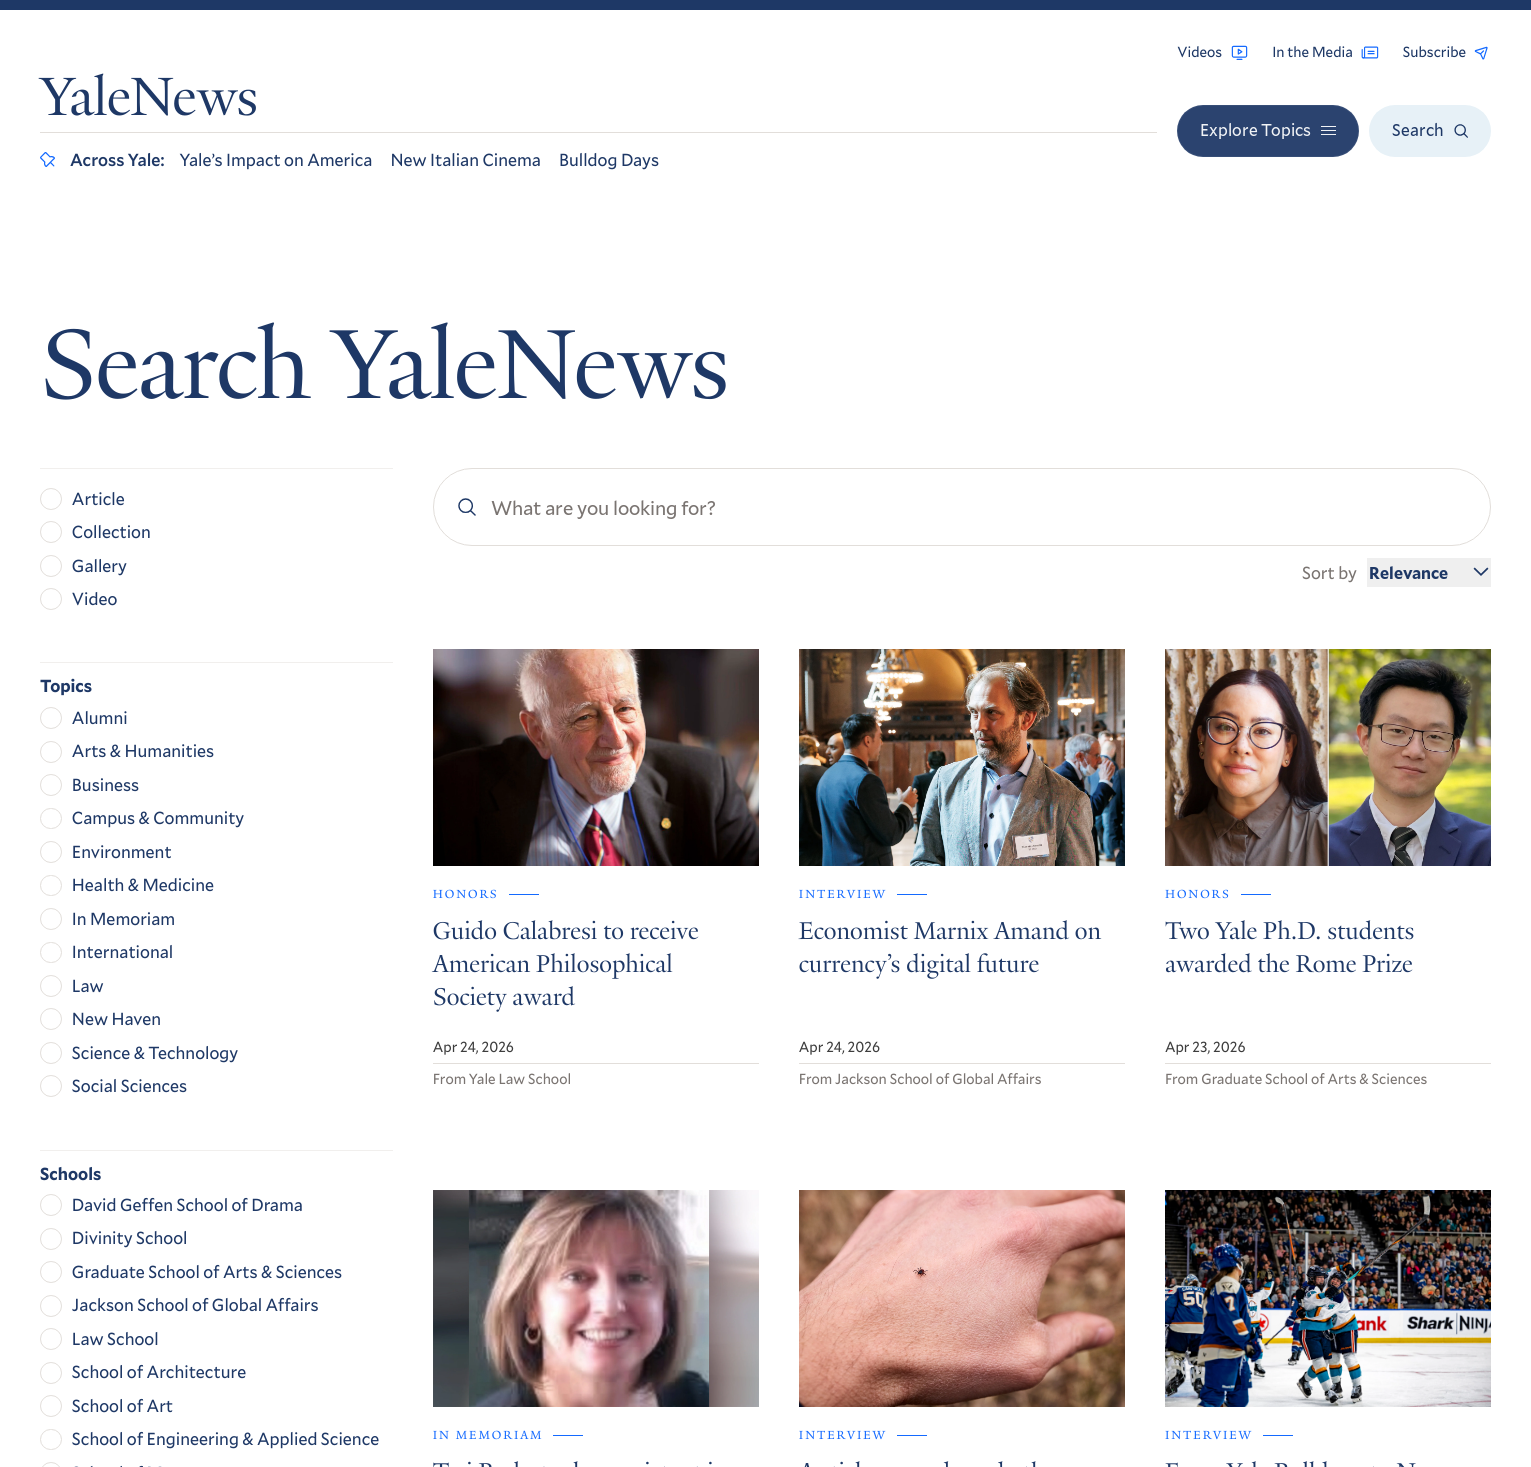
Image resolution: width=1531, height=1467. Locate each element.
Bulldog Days (609, 159)
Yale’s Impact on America (275, 159)
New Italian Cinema (465, 159)
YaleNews (149, 102)
